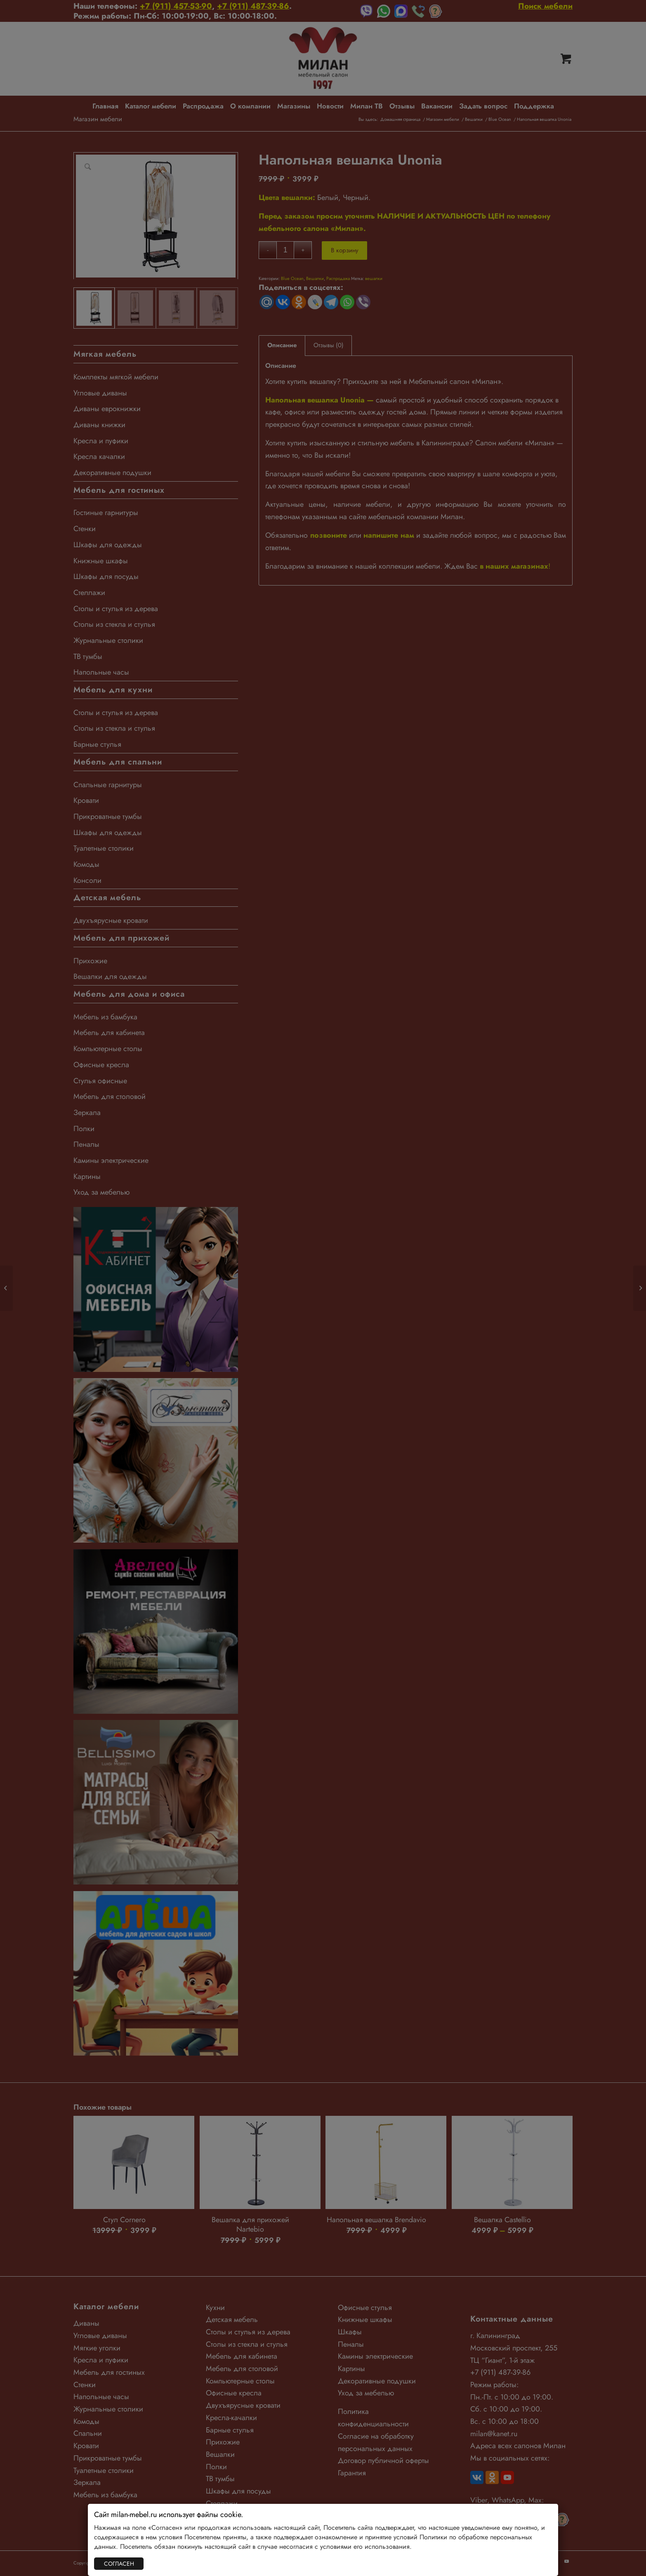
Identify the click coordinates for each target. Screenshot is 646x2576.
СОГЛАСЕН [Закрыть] (119, 2564)
